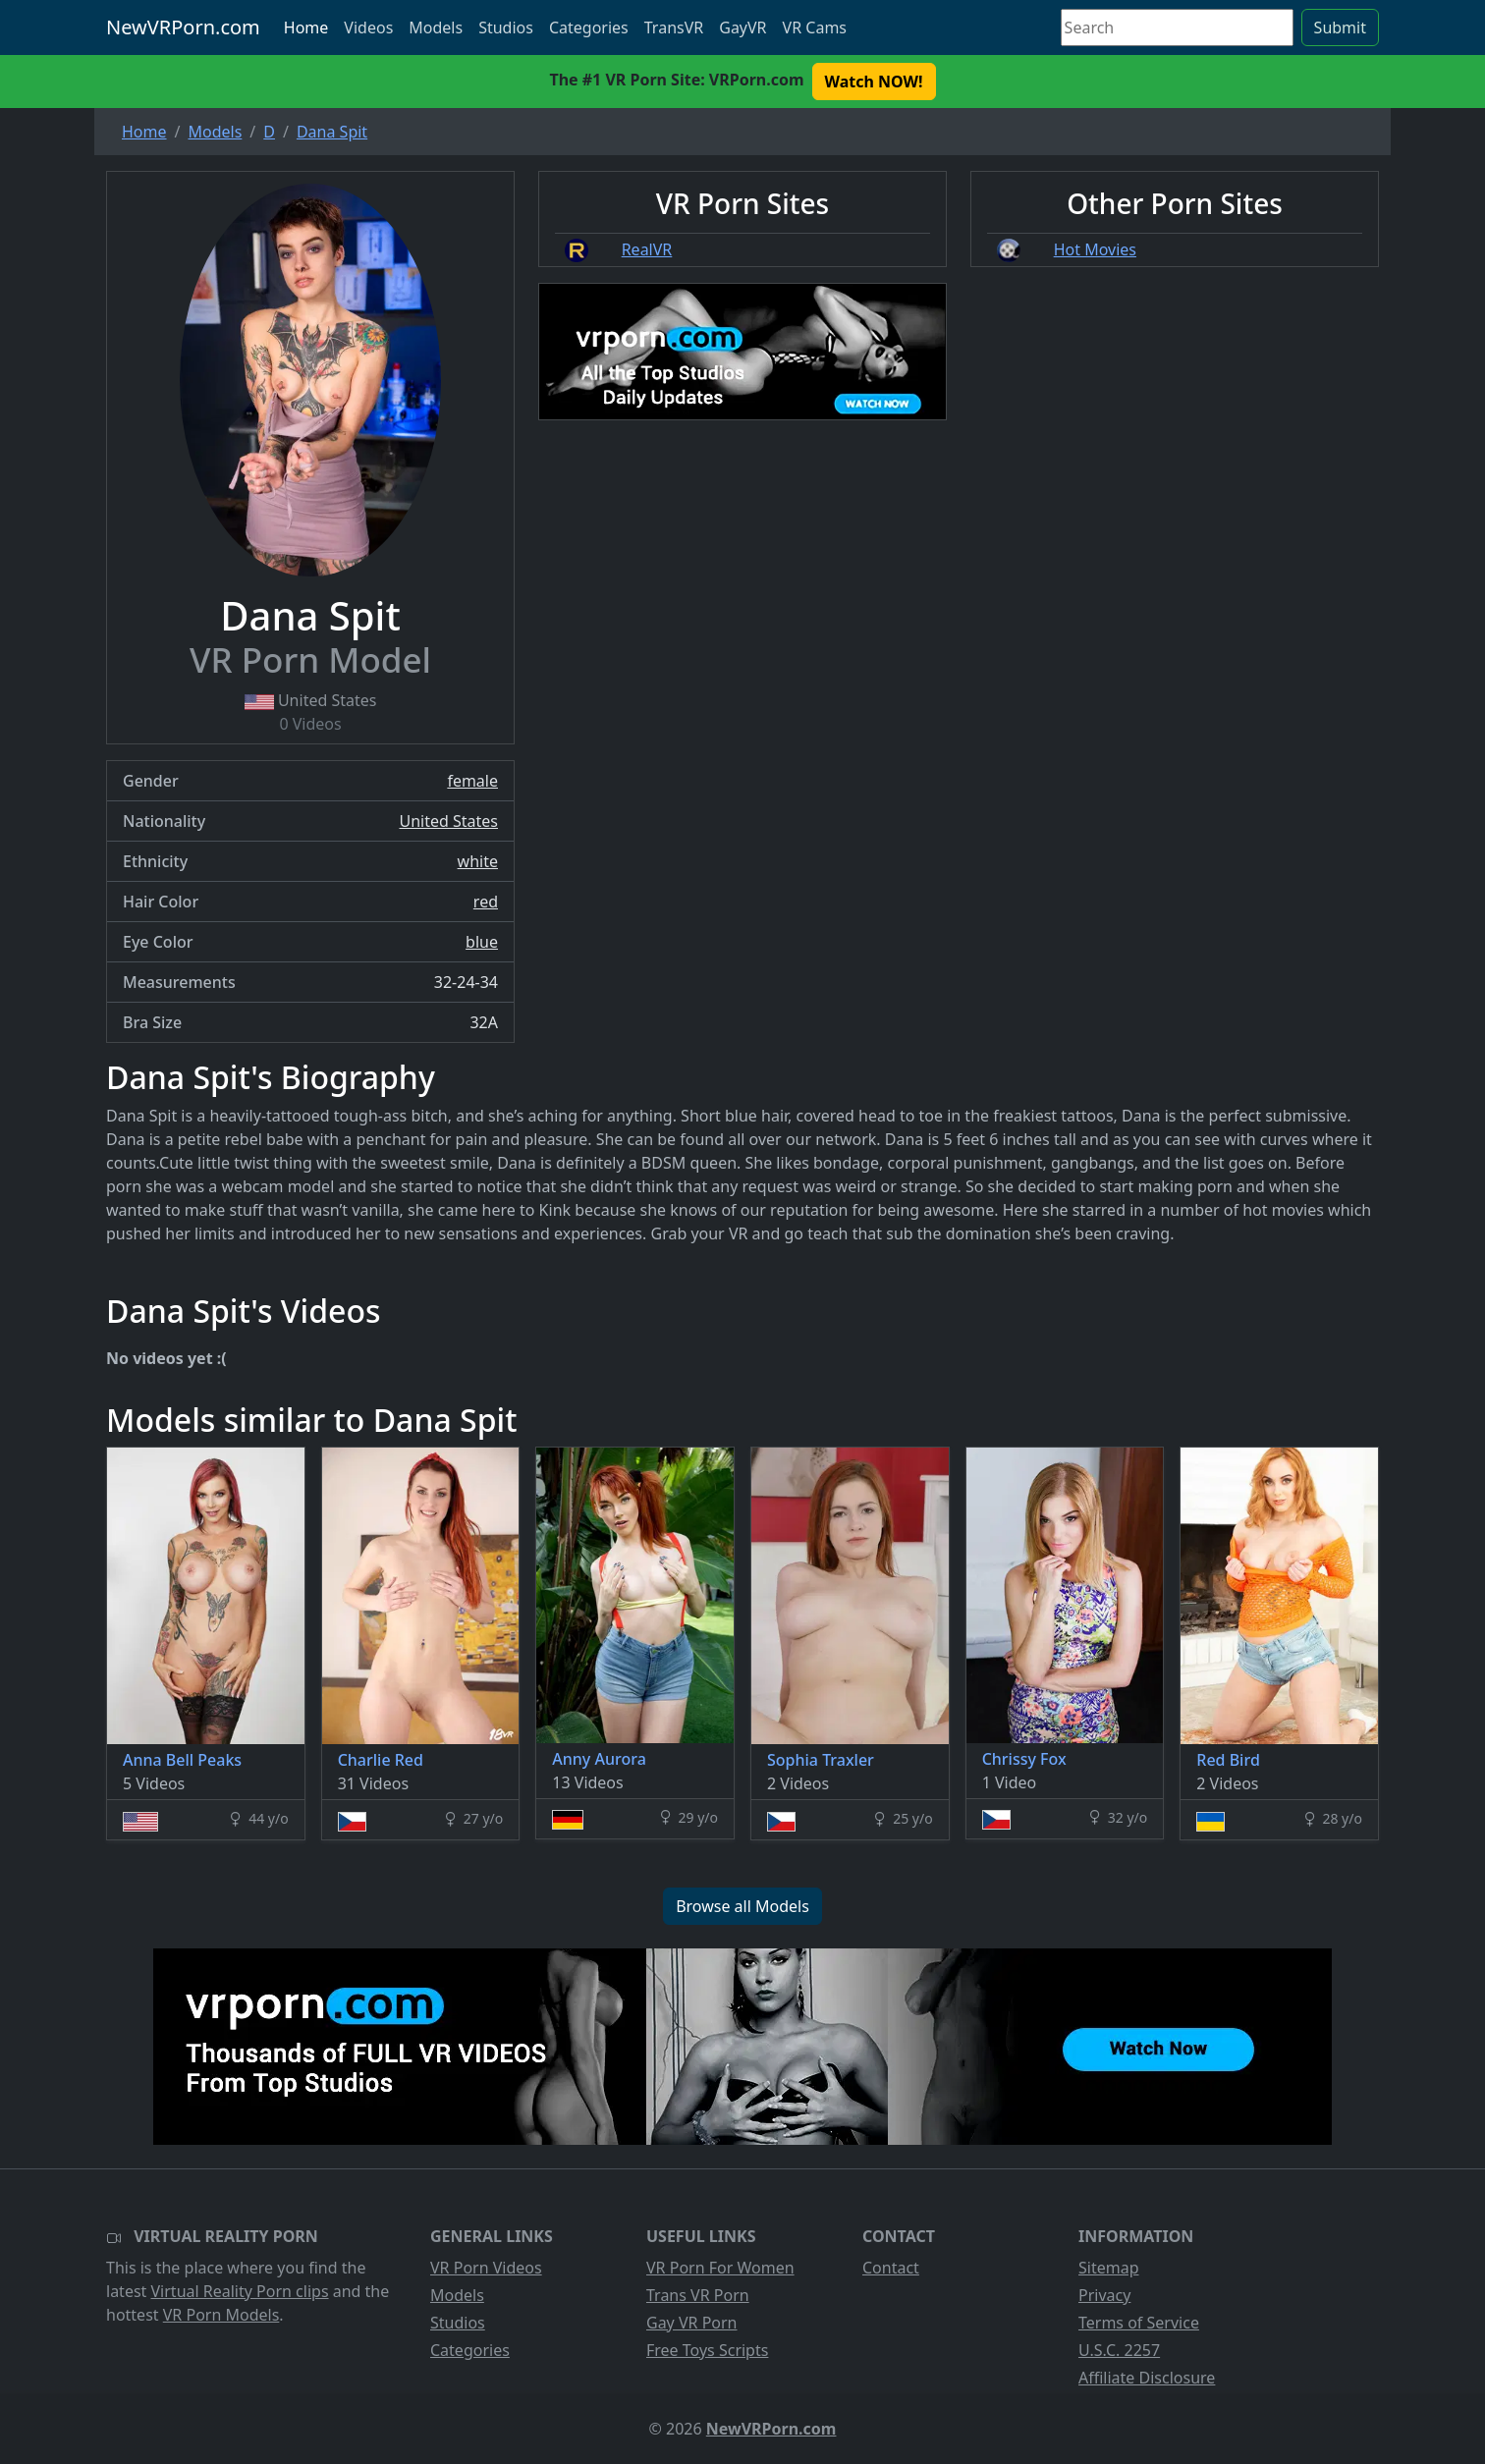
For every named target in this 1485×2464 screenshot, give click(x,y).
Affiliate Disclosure (1146, 2377)
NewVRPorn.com (183, 27)
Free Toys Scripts (707, 2350)
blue (482, 942)
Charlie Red (380, 1760)
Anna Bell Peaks (182, 1760)
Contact (890, 2267)
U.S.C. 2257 (1119, 2350)
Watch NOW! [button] (874, 81)
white (478, 861)
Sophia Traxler (820, 1760)
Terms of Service (1138, 2322)
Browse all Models (742, 1906)
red (485, 901)
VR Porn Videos (486, 2267)
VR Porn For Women (720, 2267)
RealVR (647, 249)
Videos (368, 27)
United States (448, 821)
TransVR (673, 27)
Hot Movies (1095, 249)
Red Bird (1228, 1760)
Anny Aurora (599, 1759)
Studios (505, 27)
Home (306, 27)
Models (436, 27)
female (472, 781)
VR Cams (815, 27)
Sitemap (1108, 2267)
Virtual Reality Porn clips (240, 2291)
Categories (589, 27)
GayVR (742, 27)
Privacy (1104, 2295)
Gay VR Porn (692, 2322)
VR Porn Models (221, 2315)
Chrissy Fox (1024, 1759)
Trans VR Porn (697, 2295)
